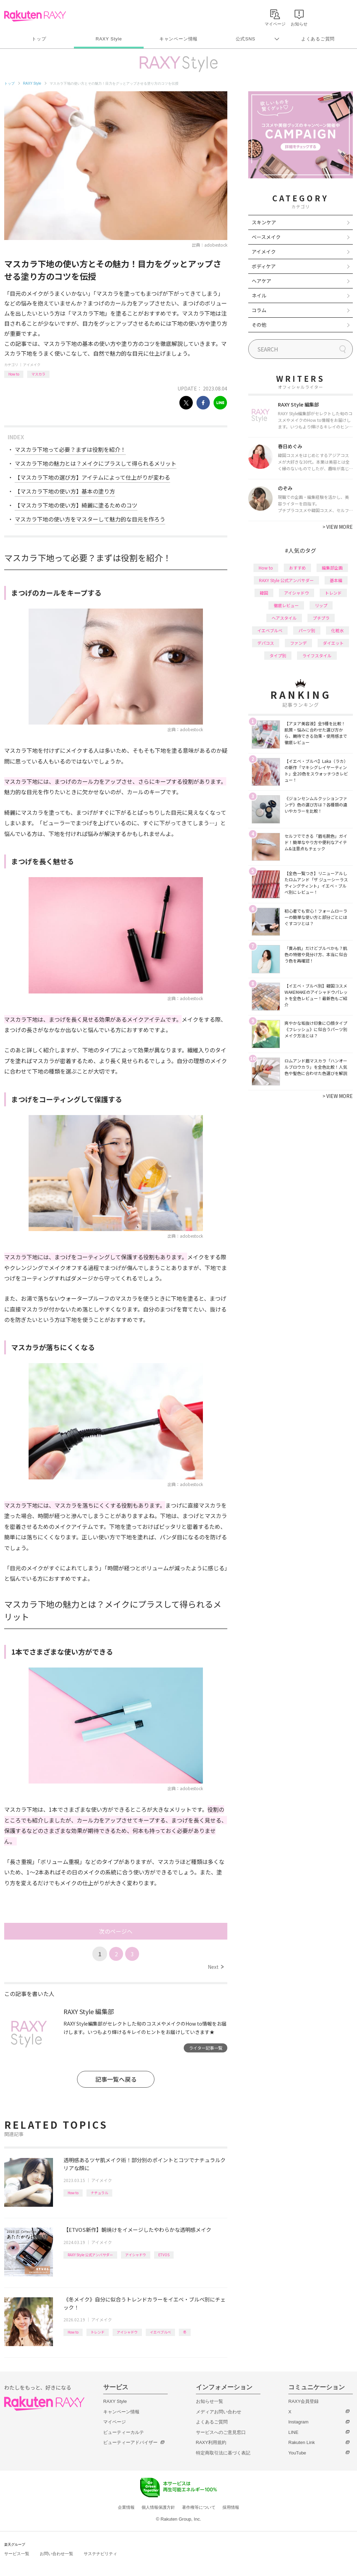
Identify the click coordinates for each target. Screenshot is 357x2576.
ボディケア (264, 266)
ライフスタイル (317, 655)
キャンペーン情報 (178, 38)
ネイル (259, 295)
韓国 (264, 593)
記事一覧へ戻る (116, 2079)
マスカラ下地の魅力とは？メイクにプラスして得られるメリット (95, 463)
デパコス (265, 643)
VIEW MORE (337, 526)
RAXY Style (109, 38)
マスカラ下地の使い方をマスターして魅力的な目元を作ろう (90, 519)
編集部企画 (332, 568)
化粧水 (337, 630)
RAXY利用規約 (211, 2442)
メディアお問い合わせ (218, 2411)
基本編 (336, 580)
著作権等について (198, 2507)
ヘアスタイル (284, 618)
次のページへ (115, 1931)
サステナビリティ (100, 2553)
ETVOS (163, 2254)
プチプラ (321, 618)
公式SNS (246, 38)
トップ (39, 38)
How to (13, 374)
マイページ (114, 2421)
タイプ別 (277, 655)
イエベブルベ (160, 2332)
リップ (321, 605)
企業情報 (126, 2507)
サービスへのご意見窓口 (221, 2432)
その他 (259, 324)
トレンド (98, 2332)
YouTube (297, 2452)
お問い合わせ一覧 (56, 2553)
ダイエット (333, 643)
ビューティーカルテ (123, 2432)
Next (215, 1966)
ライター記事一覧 (205, 2048)
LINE (293, 2432)
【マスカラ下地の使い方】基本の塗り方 (65, 491)
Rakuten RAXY (35, 16)
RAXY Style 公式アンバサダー (90, 2254)
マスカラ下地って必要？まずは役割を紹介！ (70, 449)
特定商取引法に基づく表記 (223, 2452)
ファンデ (298, 643)
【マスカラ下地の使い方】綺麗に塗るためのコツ (76, 505)
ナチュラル (99, 2192)
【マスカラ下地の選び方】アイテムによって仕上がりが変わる (92, 477)
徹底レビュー (286, 605)
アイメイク (31, 364)
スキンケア (264, 222)
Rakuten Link (301, 2442)
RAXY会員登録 (303, 2401)
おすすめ (297, 568)
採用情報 (230, 2507)
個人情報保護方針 (158, 2507)
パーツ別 (306, 630)
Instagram (298, 2421)
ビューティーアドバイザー (130, 2442)
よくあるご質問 (318, 38)
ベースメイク (266, 236)
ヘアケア (261, 280)
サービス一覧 (16, 2553)
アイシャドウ (135, 2254)
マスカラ (38, 374)
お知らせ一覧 (209, 2401)
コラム (259, 310)
